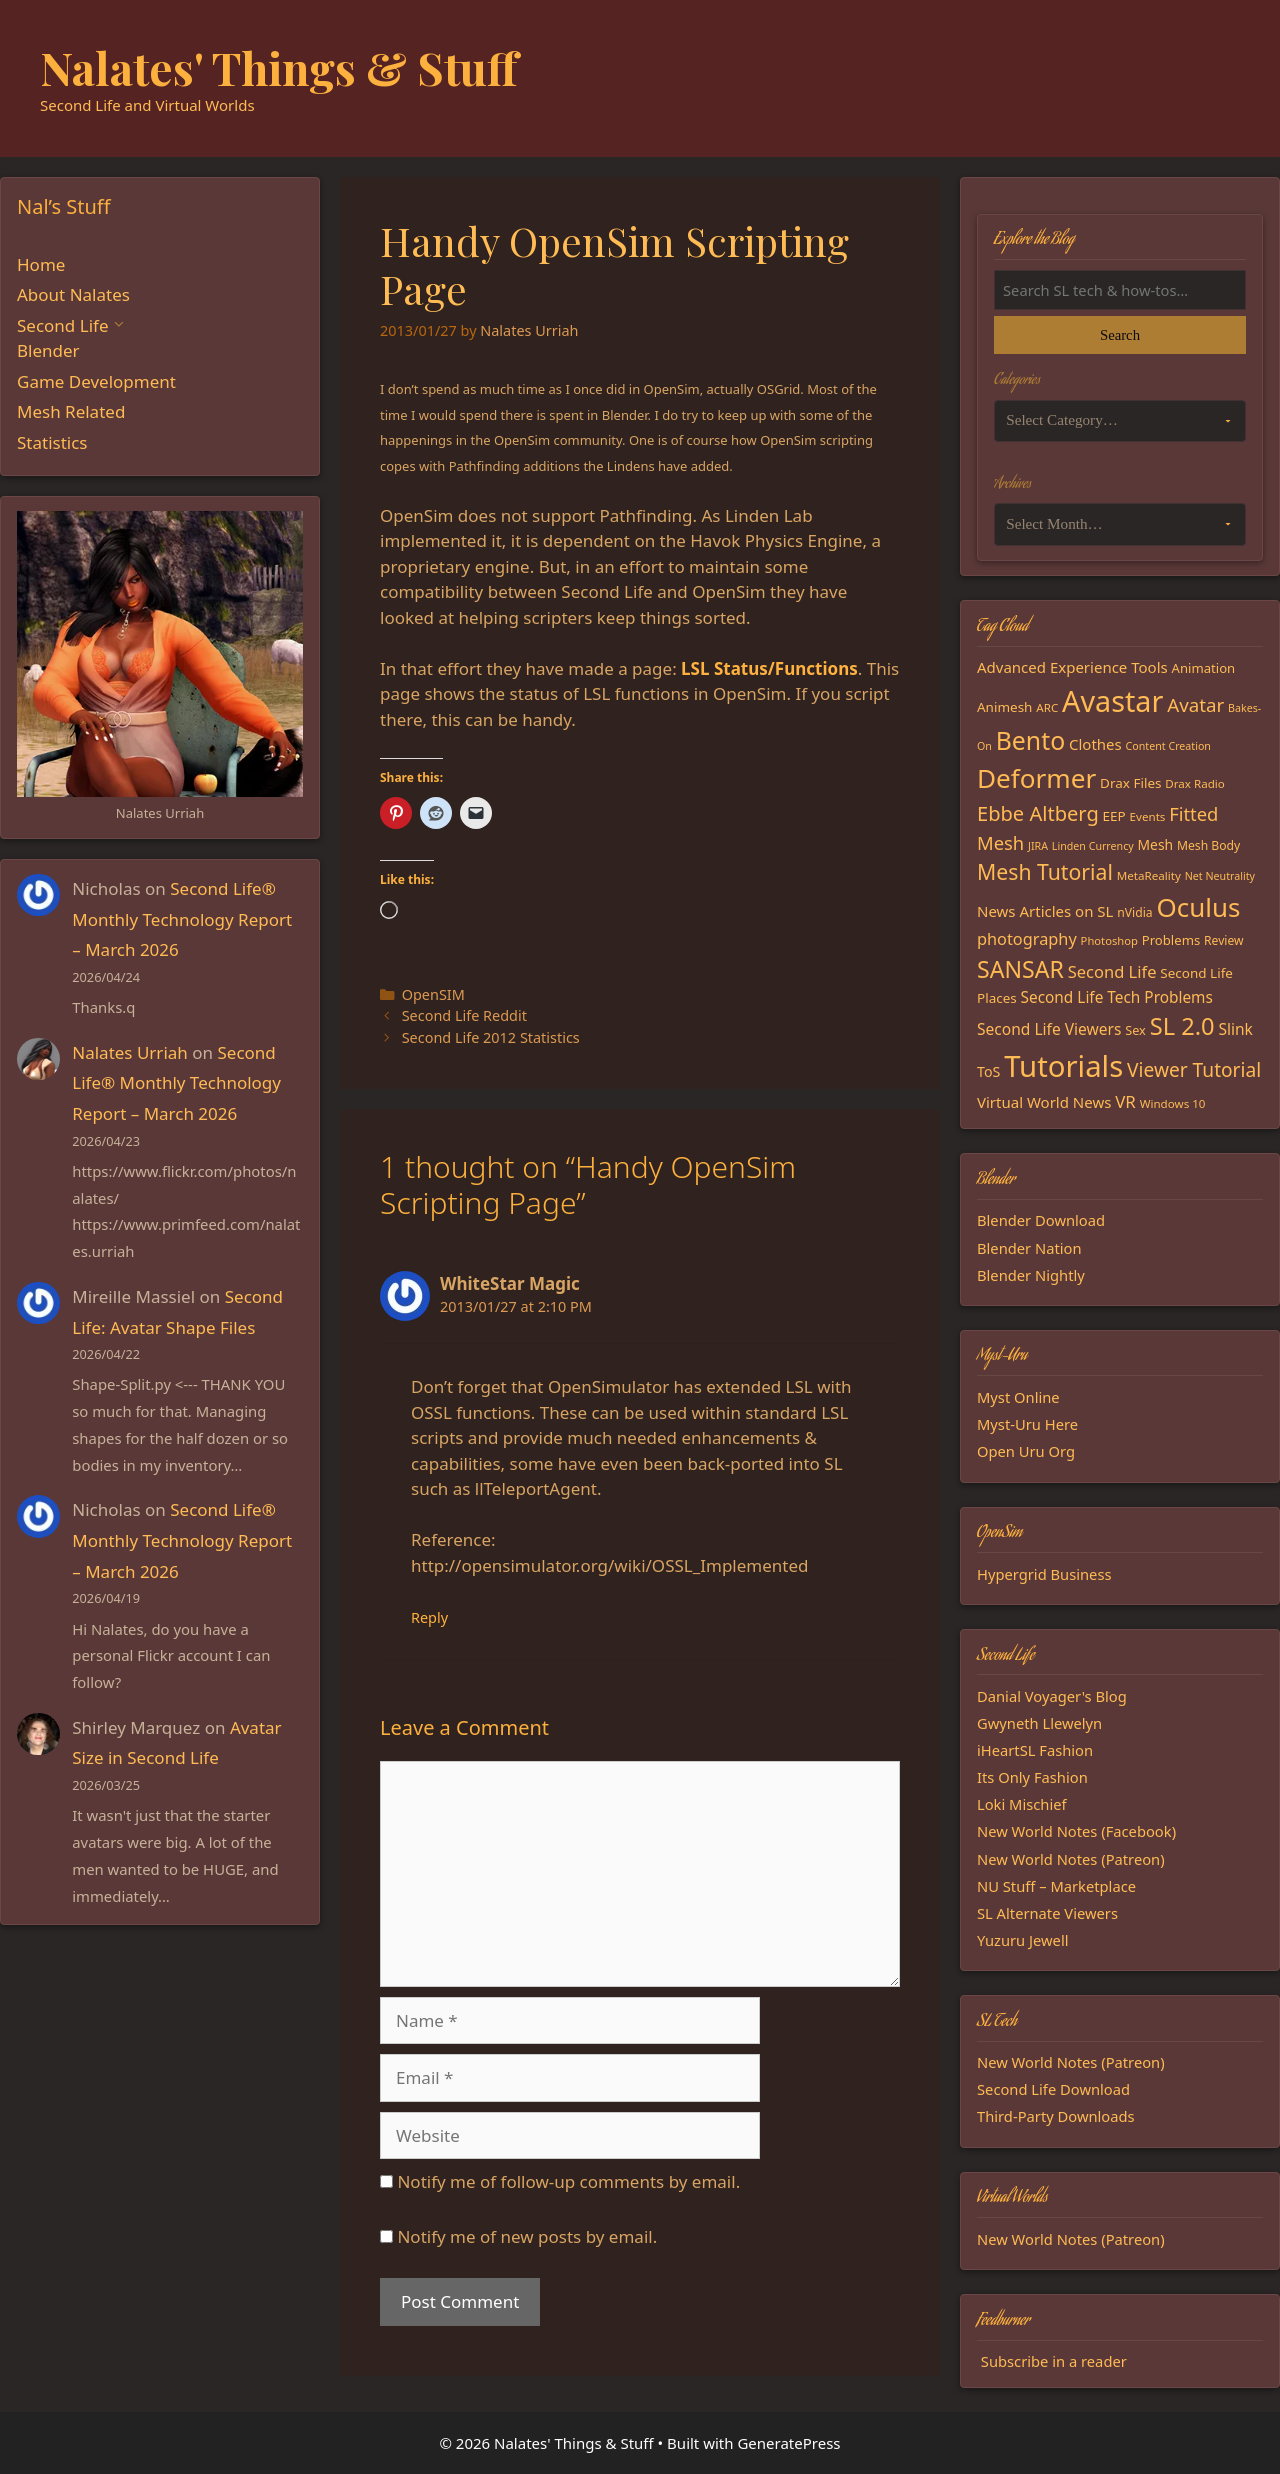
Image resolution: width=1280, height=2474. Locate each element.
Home (41, 264)
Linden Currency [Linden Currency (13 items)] (1093, 846)
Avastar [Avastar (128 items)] (1112, 700)
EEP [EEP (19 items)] (1114, 816)
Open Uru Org (1026, 1451)
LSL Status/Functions (769, 668)
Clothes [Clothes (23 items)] (1095, 744)
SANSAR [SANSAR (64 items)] (1020, 969)
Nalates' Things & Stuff (279, 67)
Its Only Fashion (1032, 1777)
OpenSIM (433, 994)
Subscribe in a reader (1054, 2361)
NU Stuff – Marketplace (1056, 1886)
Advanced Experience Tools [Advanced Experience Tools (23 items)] (1072, 667)
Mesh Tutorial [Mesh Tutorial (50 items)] (1045, 871)
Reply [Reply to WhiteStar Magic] (429, 1617)
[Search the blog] (1120, 290)
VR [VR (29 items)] (1125, 1101)
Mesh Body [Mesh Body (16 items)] (1208, 845)
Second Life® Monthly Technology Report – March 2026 (182, 919)
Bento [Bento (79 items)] (1030, 740)
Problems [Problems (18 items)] (1171, 940)
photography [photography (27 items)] (1027, 939)
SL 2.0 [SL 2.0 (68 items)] (1182, 1026)
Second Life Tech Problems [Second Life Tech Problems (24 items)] (1117, 997)
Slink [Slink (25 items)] (1235, 1029)
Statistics (52, 442)
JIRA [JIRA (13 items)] (1038, 846)
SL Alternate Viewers (1047, 1913)
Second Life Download (1053, 2089)
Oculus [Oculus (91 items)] (1199, 907)
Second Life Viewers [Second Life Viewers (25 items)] (1049, 1029)
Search (1120, 335)
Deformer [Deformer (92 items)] (1036, 778)
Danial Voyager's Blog (1052, 1696)
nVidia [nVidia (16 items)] (1134, 912)
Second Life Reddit (464, 1015)
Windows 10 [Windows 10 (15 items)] (1173, 1103)
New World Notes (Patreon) (1071, 1859)
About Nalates (73, 294)
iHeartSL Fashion (1035, 1750)
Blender (48, 350)
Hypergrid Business (1044, 1574)
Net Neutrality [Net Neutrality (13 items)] (1220, 876)
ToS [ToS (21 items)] (988, 1071)
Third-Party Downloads (1056, 2116)
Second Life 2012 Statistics (491, 1037)
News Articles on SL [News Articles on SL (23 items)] (1045, 911)
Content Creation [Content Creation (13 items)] (1168, 746)
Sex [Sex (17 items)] (1135, 1030)
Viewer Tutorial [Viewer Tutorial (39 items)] (1194, 1070)
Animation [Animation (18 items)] (1204, 668)
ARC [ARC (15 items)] (1047, 707)
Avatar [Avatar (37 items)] (1195, 704)
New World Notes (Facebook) (1076, 1831)
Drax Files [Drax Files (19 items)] (1130, 783)
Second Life (62, 325)
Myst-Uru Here (1027, 1424)
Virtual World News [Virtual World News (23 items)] (1044, 1102)
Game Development (96, 381)
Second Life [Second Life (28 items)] (1112, 971)
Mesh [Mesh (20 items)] (1156, 844)
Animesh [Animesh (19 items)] (1004, 707)
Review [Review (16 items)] (1224, 940)
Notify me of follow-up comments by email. (568, 2181)
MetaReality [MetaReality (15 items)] (1149, 875)
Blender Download (1041, 1220)
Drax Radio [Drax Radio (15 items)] (1195, 783)
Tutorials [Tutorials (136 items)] (1063, 1066)
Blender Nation (1029, 1248)
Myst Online (1018, 1397)
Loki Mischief (1022, 1804)
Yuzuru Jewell (1023, 1940)
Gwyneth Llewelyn (1039, 1723)
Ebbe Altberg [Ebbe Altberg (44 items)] (1038, 813)
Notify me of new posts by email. (527, 2236)
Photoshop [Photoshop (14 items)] (1109, 940)
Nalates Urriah (130, 1052)
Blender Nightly (1031, 1275)
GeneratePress (788, 2443)
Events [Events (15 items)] (1148, 816)
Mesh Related (71, 411)
